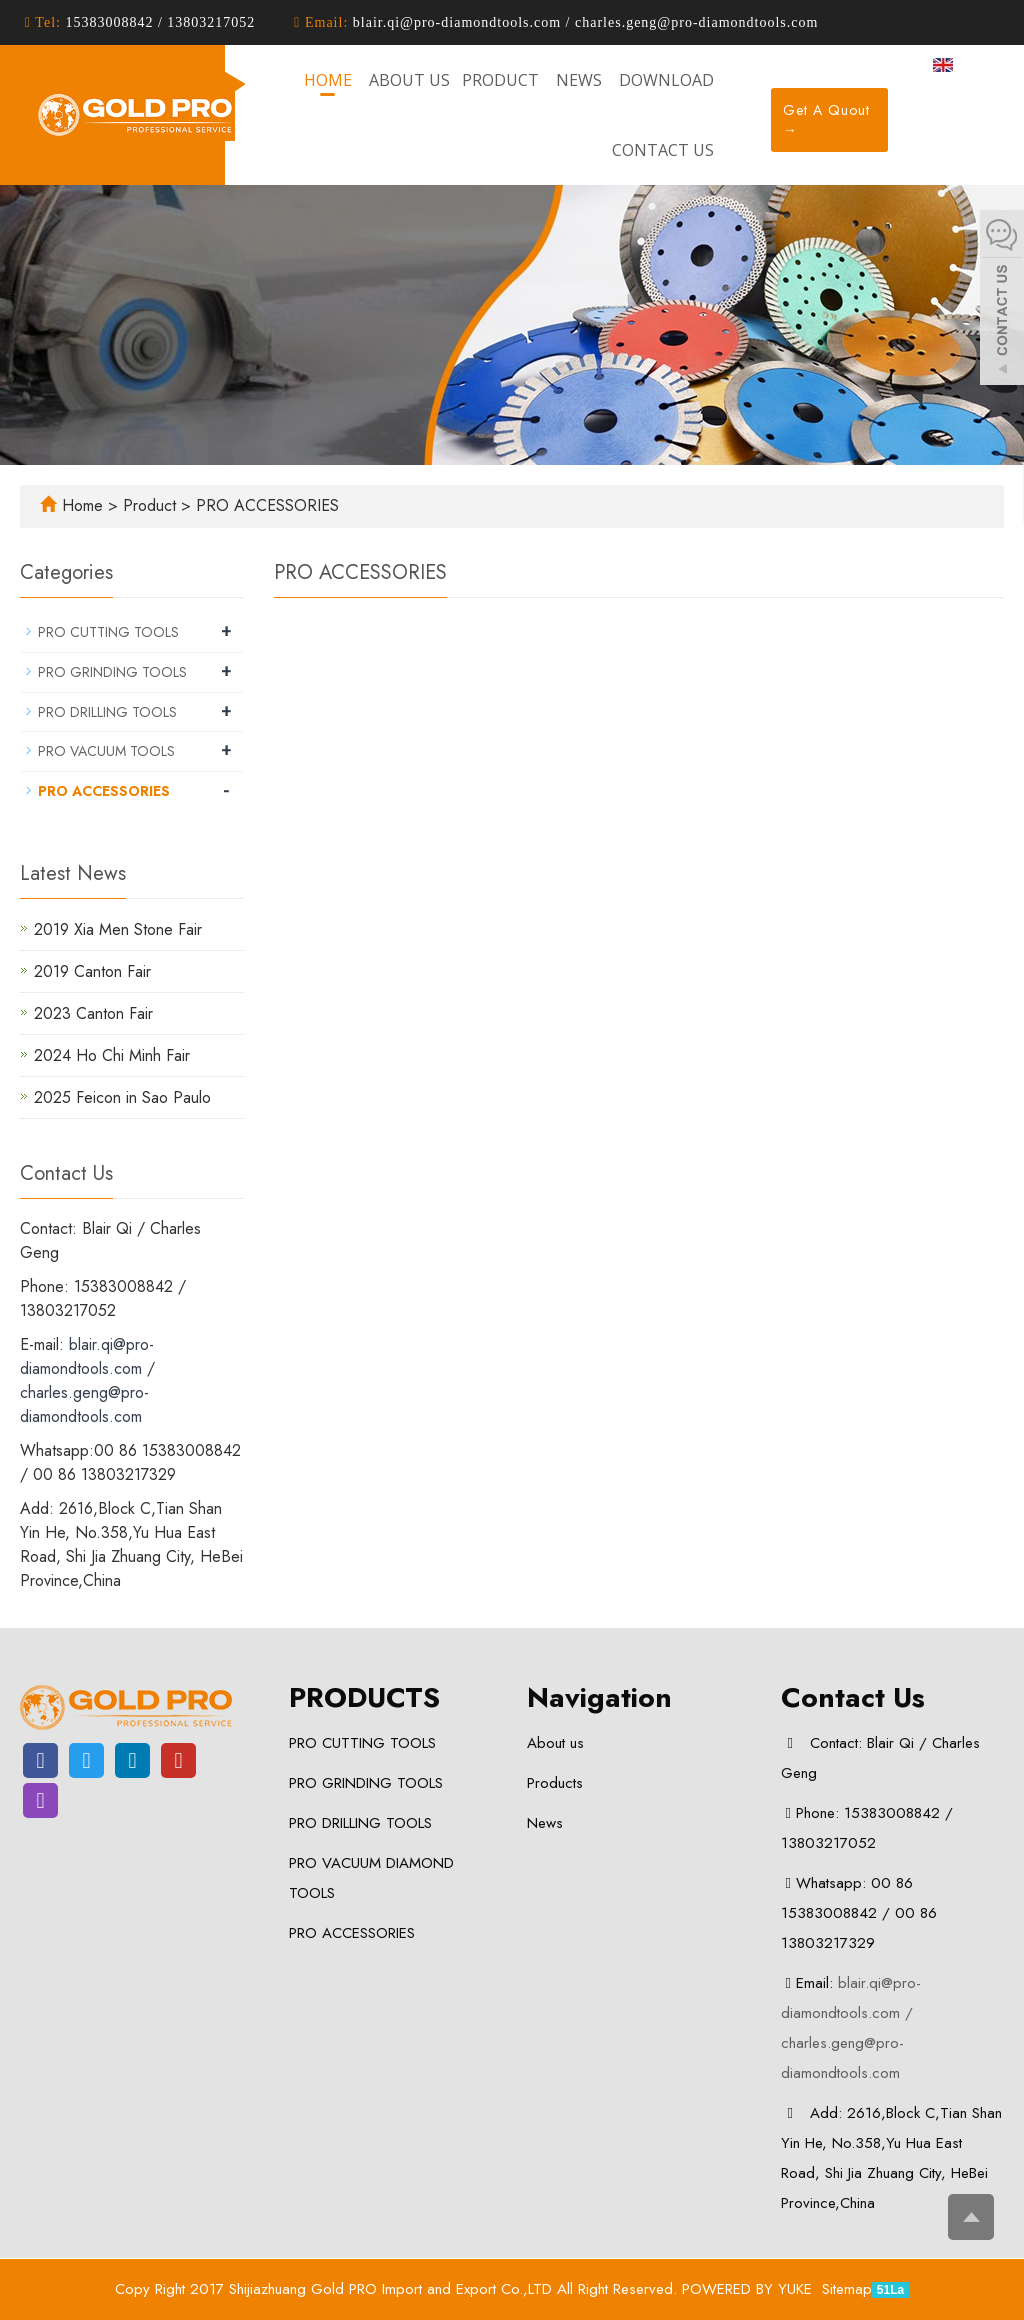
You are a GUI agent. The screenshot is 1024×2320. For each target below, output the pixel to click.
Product (152, 505)
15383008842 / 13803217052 (158, 22)
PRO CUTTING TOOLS (108, 632)
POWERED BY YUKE (749, 2289)
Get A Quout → (826, 120)
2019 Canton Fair (92, 971)
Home (82, 505)
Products (555, 1783)
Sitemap (847, 2289)
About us (555, 1743)
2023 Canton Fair (93, 1013)
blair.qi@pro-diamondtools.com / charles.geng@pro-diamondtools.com (583, 22)
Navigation (599, 1697)
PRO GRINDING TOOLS (112, 672)
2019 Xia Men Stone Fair (118, 929)
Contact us (663, 150)
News (545, 1823)
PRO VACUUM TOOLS (106, 751)
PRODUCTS (364, 1697)
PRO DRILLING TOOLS (107, 712)
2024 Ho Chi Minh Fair (112, 1055)
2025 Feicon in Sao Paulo (122, 1097)
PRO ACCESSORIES (265, 505)
